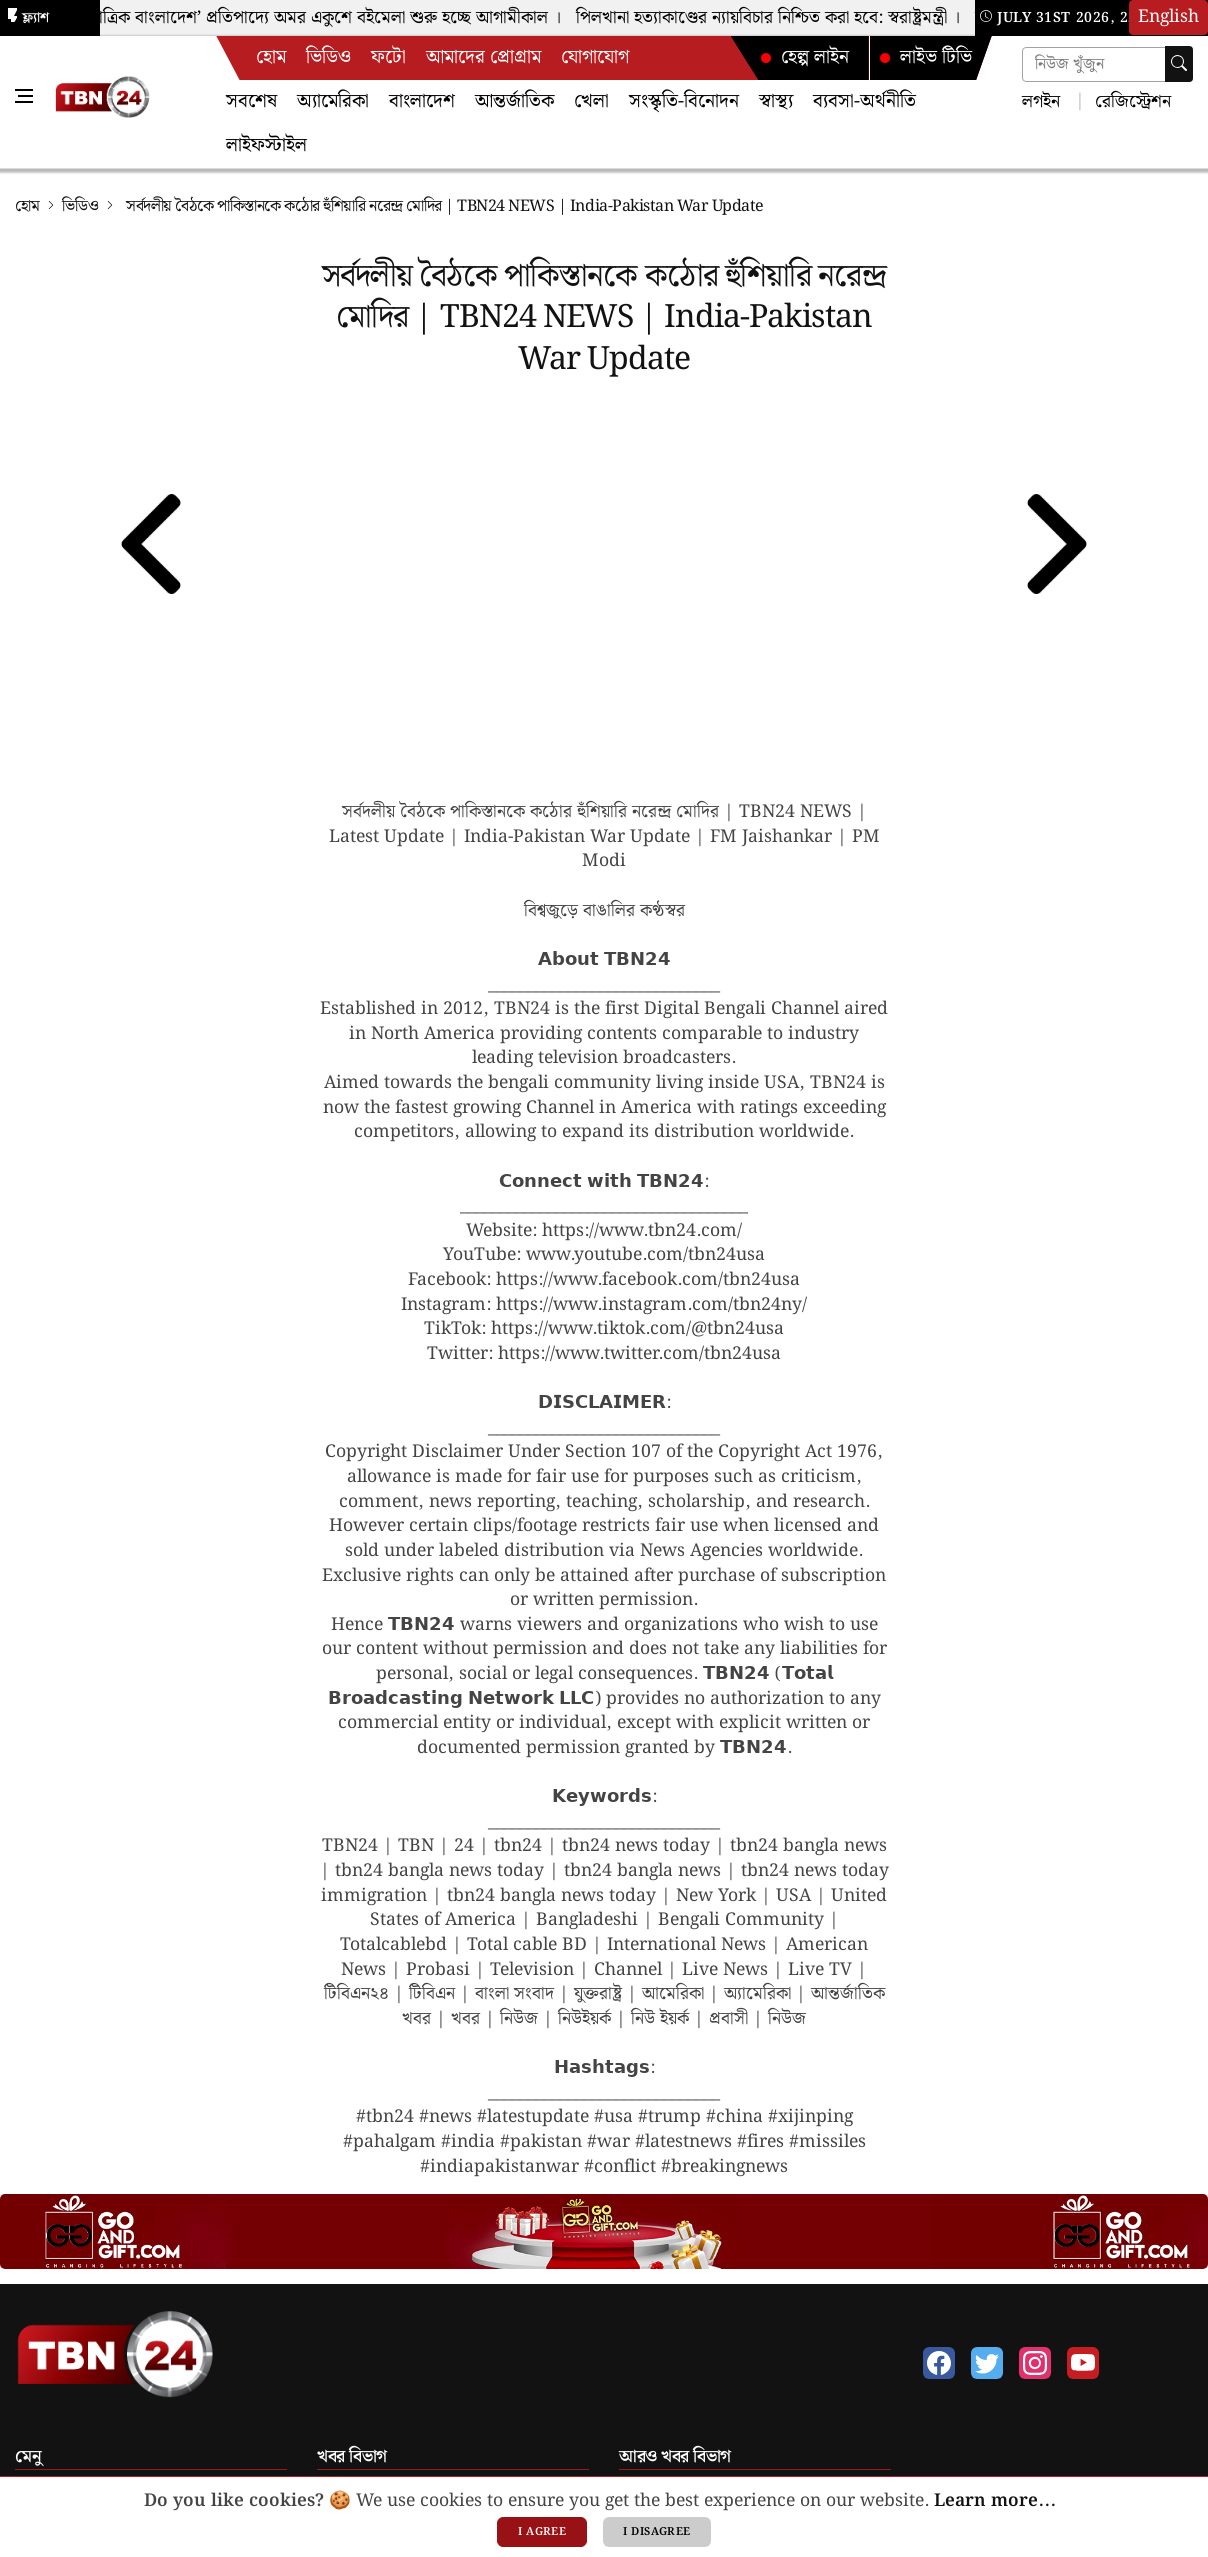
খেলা (591, 101)
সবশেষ (251, 101)
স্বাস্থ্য (776, 101)
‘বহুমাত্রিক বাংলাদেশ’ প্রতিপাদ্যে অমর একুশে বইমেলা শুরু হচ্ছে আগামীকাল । (321, 18)
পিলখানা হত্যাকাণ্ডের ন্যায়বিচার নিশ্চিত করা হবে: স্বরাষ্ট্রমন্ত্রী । (775, 18)
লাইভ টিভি (925, 57)
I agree (542, 2532)
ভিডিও (328, 57)
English (1168, 17)
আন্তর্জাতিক (514, 101)
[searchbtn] (1179, 64)
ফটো (388, 57)
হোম (271, 57)
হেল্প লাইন (804, 57)
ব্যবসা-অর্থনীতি (864, 101)
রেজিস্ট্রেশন (1130, 100)
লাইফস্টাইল (266, 145)
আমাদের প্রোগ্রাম (483, 57)
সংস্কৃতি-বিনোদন (684, 101)
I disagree (656, 2532)
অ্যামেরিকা (333, 101)
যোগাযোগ (595, 57)
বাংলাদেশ (422, 101)
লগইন (1041, 100)
